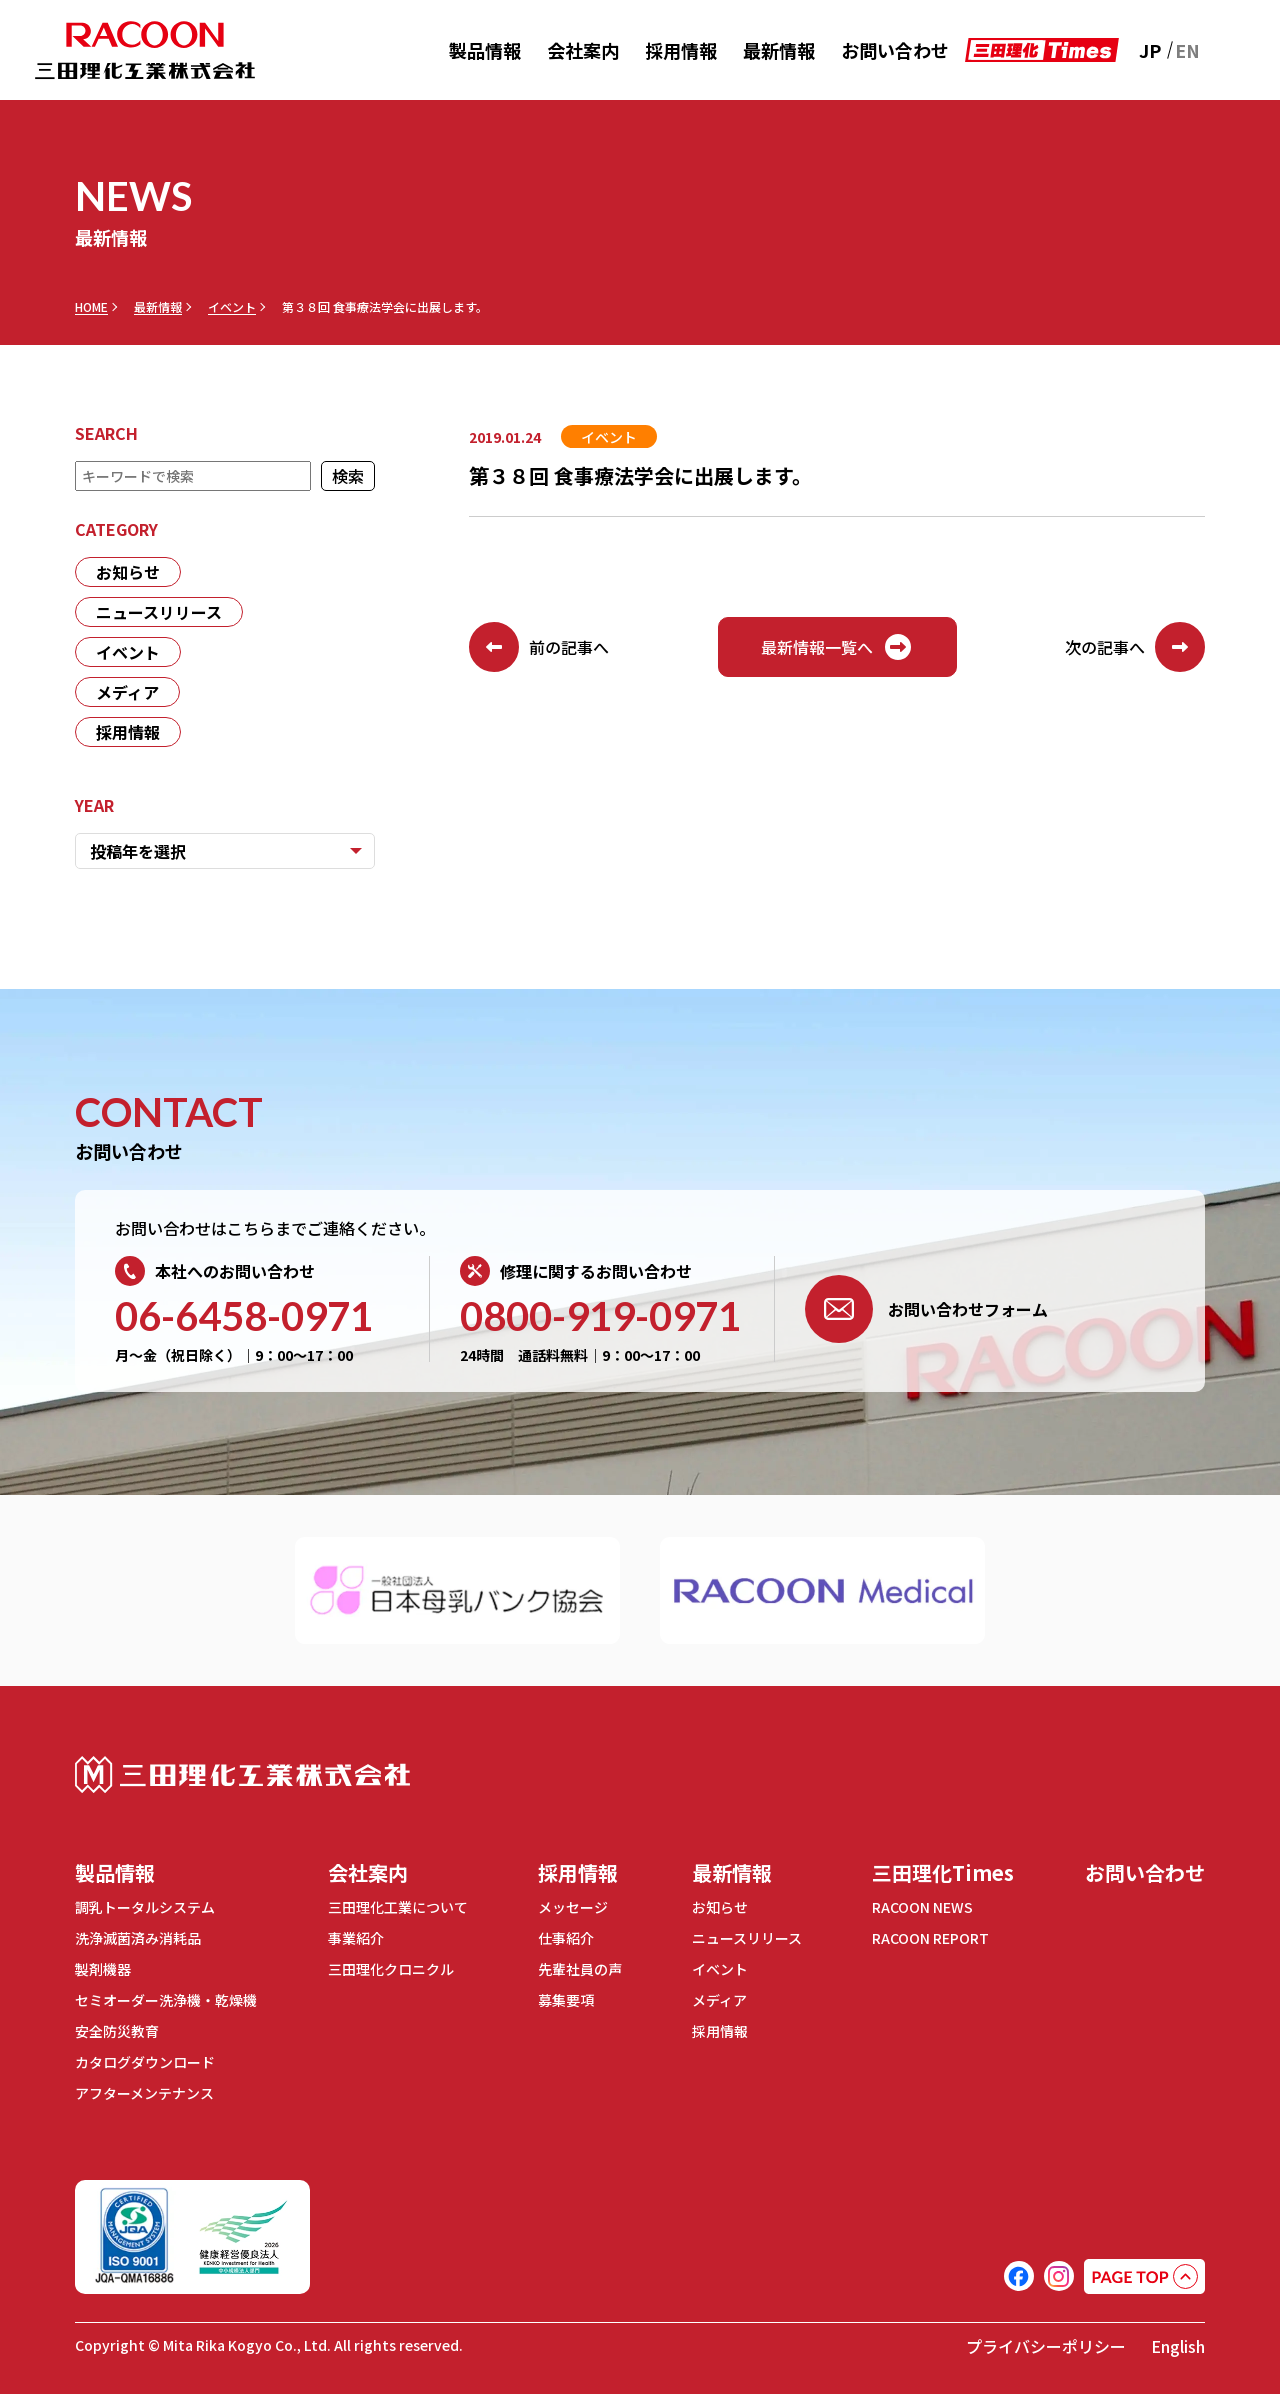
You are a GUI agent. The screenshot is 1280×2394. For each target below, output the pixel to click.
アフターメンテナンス (144, 2093)
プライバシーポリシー (1046, 2346)
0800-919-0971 (600, 1316)
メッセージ (573, 1907)
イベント (232, 307)
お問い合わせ (895, 50)
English (1178, 2346)
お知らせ (128, 572)
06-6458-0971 (244, 1316)
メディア (127, 692)
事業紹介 (356, 1938)
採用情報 (681, 50)
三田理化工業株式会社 (242, 1774)
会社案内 (583, 50)
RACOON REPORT (930, 1938)
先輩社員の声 (580, 1969)
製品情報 (485, 50)
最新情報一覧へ (837, 647)
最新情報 (779, 50)
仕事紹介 (566, 1938)
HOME (91, 307)
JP (1150, 50)
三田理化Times (943, 1872)
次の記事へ (1135, 647)
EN (1187, 50)
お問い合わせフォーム (926, 1309)
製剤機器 (103, 1969)
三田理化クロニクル (391, 1969)
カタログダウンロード (145, 2062)
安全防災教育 (117, 2031)
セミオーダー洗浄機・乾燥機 (166, 2000)
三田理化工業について (398, 1907)
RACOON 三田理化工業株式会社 (145, 50)
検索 (348, 476)
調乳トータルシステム (145, 1907)
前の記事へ (539, 647)
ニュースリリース (159, 612)
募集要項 (566, 2000)
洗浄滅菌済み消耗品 (138, 1938)
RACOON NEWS (922, 1907)
